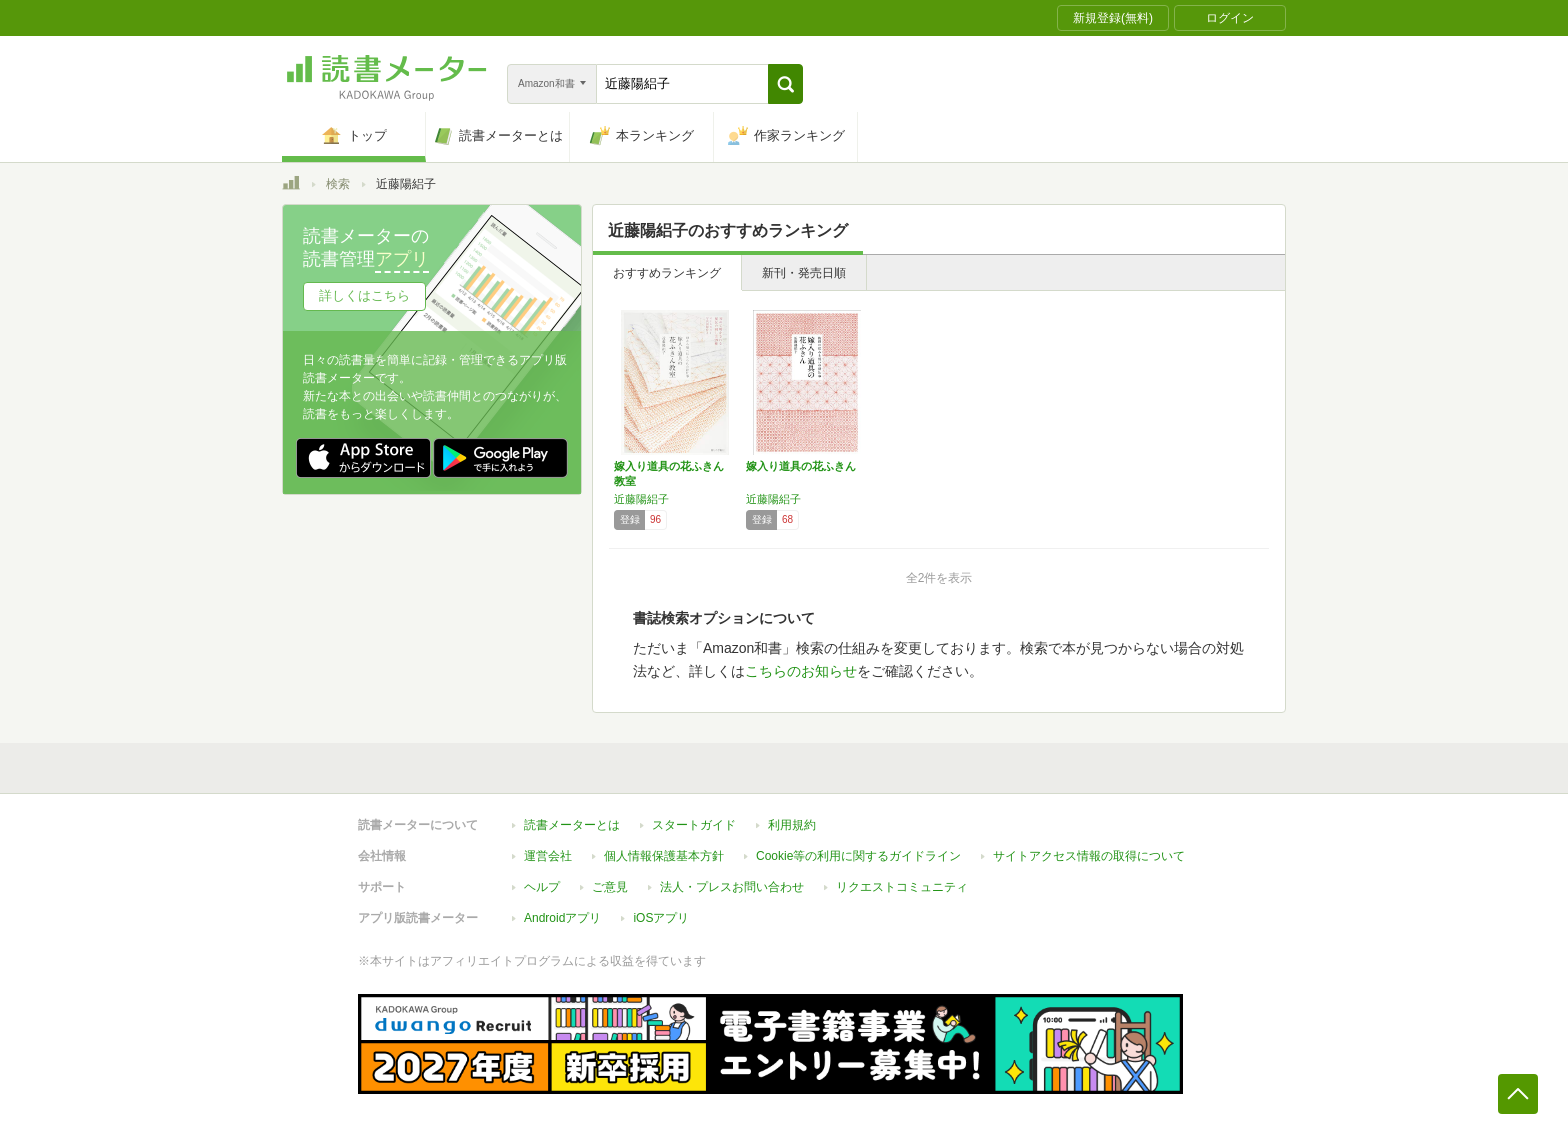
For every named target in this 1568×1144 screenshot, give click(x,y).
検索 (338, 184)
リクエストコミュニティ (902, 887)
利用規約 (792, 825)
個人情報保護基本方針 (664, 856)
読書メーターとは (572, 825)
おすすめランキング (667, 273)
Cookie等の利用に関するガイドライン (858, 856)
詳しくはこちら (364, 295)
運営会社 (548, 856)
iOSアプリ (661, 918)
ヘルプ (542, 887)
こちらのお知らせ (801, 671)
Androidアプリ (562, 918)
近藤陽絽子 (641, 499)
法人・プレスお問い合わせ (732, 887)
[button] (785, 84)
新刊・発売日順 (804, 273)
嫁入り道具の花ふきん (801, 466)
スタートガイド (694, 825)
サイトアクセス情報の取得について (1089, 856)
